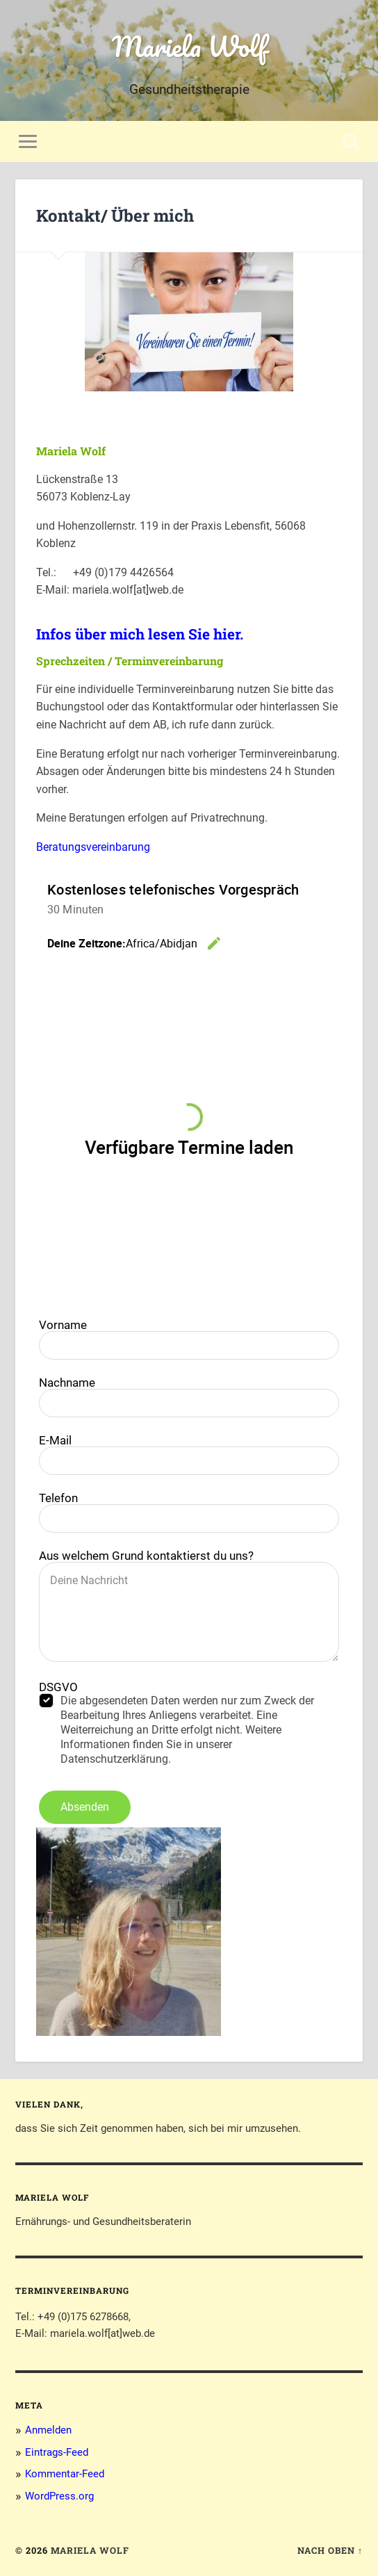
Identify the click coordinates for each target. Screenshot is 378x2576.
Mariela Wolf (189, 46)
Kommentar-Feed (64, 2474)
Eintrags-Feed (56, 2452)
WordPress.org (59, 2496)
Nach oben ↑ (330, 2550)
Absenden (84, 1806)
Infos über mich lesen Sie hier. (139, 634)
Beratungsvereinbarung (93, 847)
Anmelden (48, 2430)
